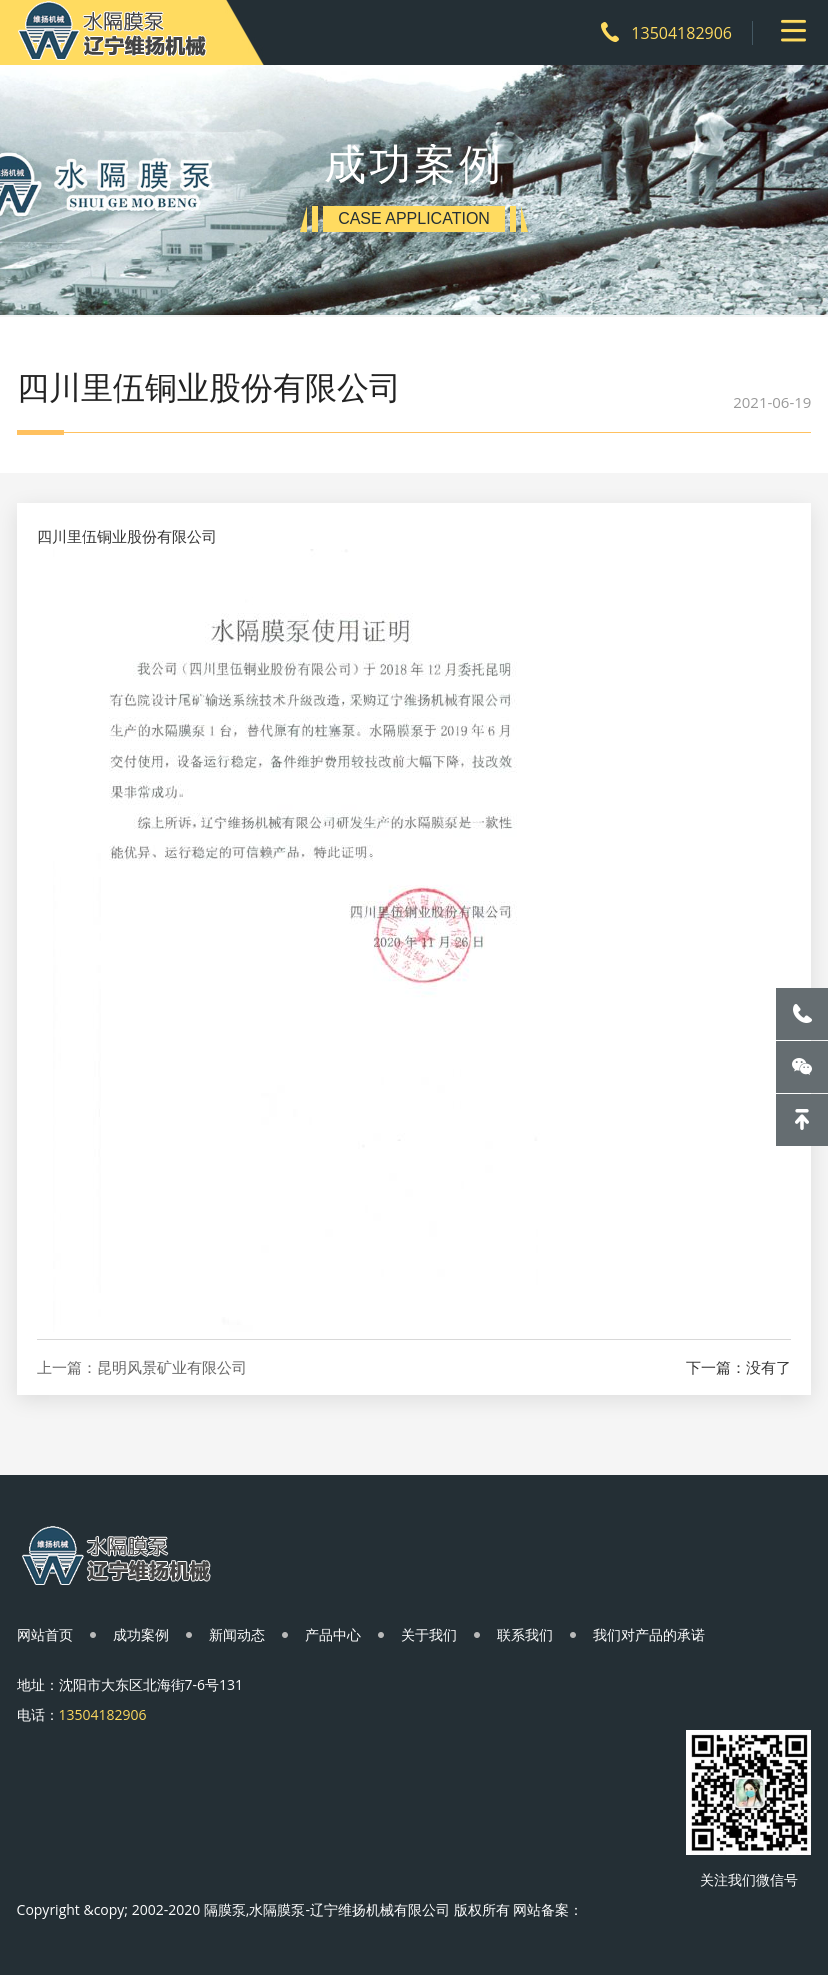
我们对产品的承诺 (649, 1634)
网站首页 (45, 1634)
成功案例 (141, 1634)
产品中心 (333, 1634)
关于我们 (429, 1634)
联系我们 (525, 1634)
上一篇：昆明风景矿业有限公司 (142, 1367)
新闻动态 (237, 1634)
